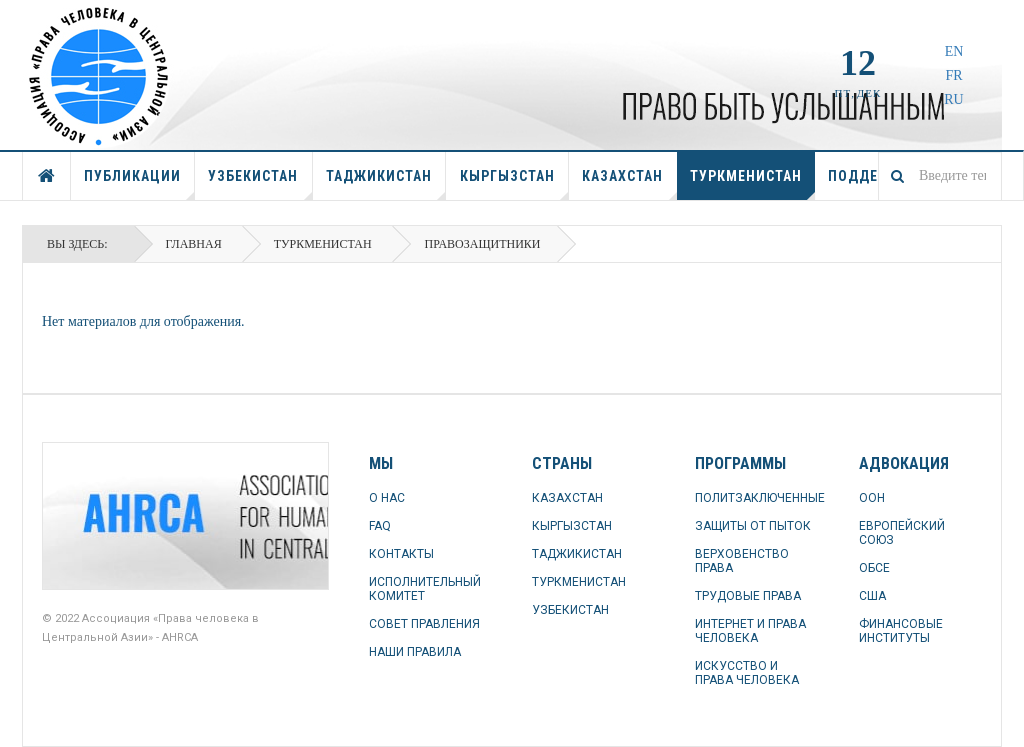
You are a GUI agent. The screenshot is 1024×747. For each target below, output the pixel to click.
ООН (872, 498)
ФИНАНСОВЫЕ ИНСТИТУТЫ (901, 631)
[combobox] (940, 176)
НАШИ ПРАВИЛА (415, 652)
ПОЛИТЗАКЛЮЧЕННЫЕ (756, 498)
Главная (194, 244)
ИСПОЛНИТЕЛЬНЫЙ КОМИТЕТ (425, 589)
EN (954, 51)
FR (953, 75)
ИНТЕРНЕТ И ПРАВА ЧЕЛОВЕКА (750, 631)
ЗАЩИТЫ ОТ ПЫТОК (753, 526)
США (872, 596)
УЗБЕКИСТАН (260, 184)
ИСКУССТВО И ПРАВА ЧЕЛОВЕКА (747, 673)
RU (953, 99)
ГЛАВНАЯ (47, 176)
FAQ (380, 526)
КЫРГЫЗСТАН (514, 184)
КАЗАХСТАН (629, 184)
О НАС (387, 498)
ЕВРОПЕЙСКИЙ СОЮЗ (902, 533)
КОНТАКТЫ (401, 554)
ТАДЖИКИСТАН (386, 184)
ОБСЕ (874, 568)
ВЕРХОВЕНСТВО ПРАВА (742, 561)
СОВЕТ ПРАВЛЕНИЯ (424, 624)
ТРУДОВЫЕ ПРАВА (748, 596)
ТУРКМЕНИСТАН (752, 184)
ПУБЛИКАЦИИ (139, 184)
